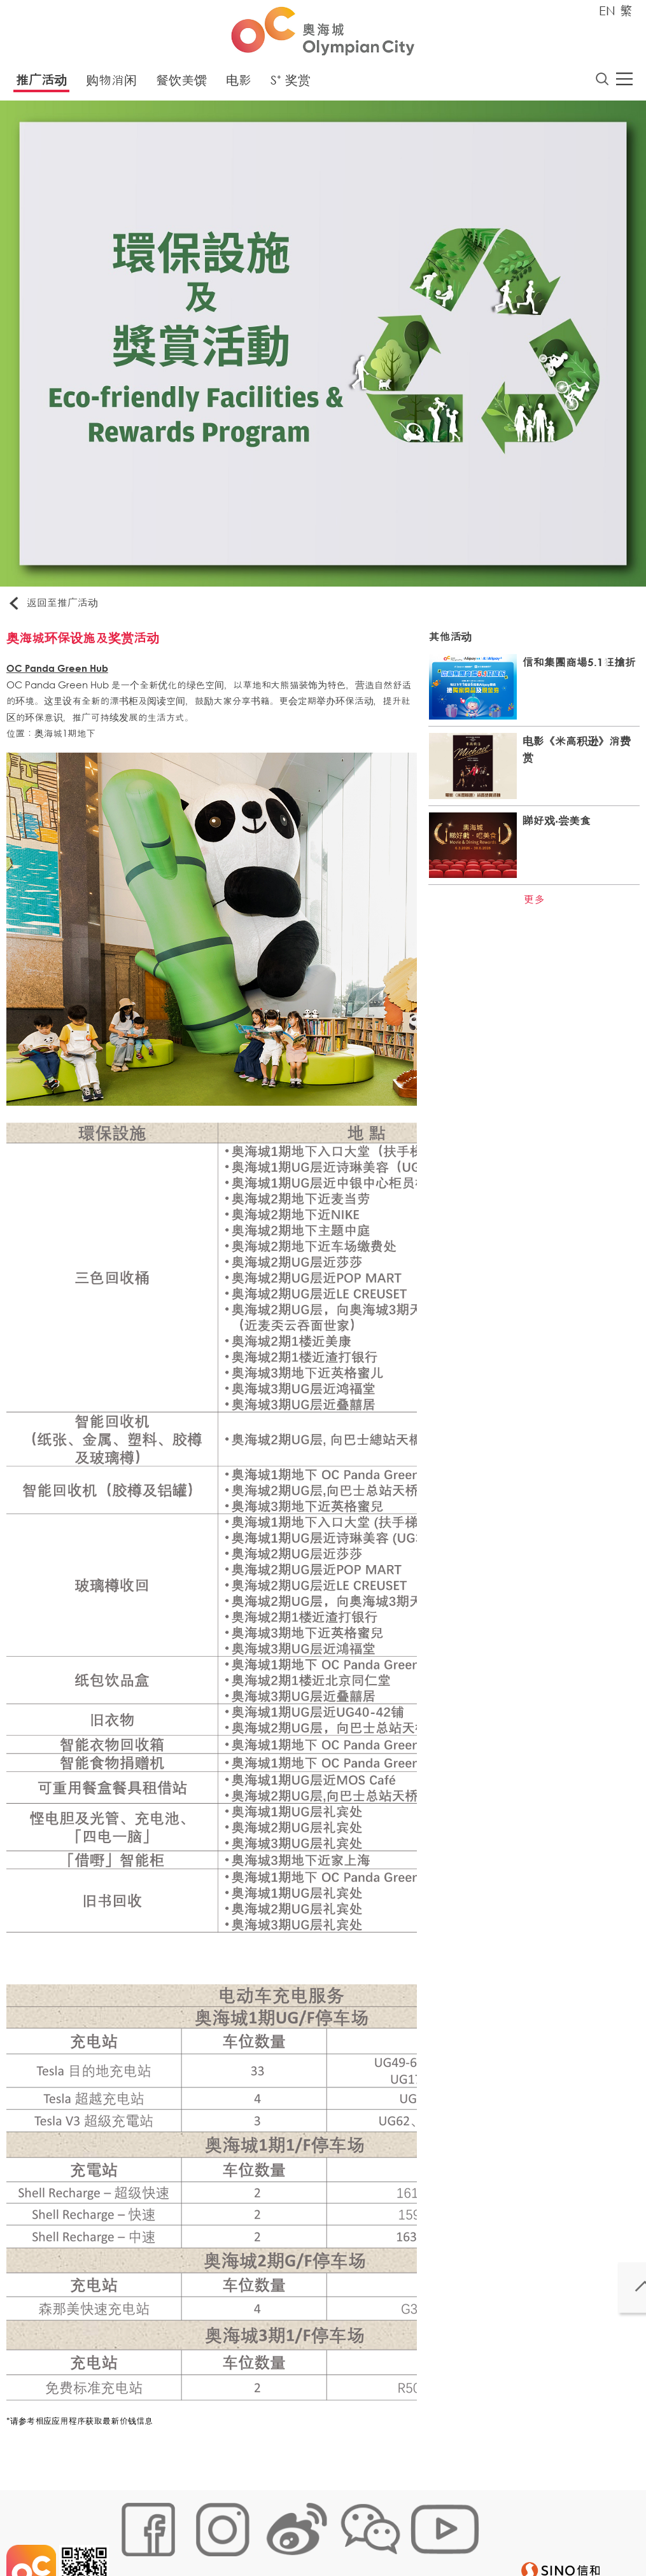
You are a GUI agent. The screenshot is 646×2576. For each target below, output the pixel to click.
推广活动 (41, 83)
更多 (529, 905)
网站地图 (135, 2536)
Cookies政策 (190, 2536)
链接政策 (246, 2536)
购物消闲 (111, 83)
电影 (238, 83)
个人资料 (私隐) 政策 (317, 2536)
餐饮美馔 (181, 83)
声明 (380, 2536)
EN (607, 10)
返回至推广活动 (59, 607)
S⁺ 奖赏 (290, 83)
